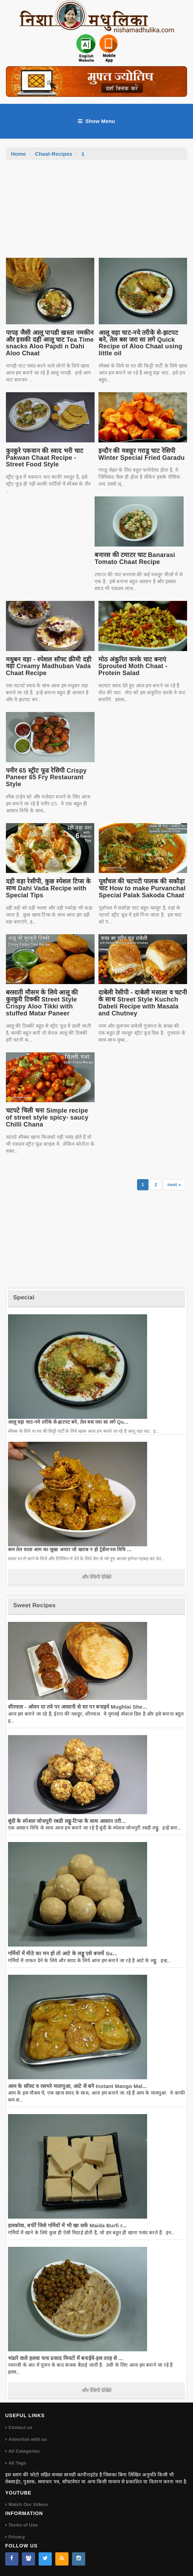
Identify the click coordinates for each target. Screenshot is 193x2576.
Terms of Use (23, 2525)
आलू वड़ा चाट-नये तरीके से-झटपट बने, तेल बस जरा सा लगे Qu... (68, 1422)
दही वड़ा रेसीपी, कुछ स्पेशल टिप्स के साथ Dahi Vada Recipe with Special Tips (48, 888)
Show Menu (96, 121)
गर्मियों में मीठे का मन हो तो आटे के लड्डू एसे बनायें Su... (62, 1953)
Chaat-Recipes (53, 154)
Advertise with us (27, 2439)
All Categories (24, 2451)
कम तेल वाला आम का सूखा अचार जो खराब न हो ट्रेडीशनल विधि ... (69, 1549)
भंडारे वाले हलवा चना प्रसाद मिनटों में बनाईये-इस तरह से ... (65, 2358)
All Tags (17, 2463)
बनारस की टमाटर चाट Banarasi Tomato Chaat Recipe (135, 558)
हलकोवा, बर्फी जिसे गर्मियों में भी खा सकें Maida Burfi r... (67, 2225)
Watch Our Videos (28, 2504)
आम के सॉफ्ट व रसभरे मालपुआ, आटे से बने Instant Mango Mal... (77, 2086)
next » (174, 1184)
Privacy (16, 2536)
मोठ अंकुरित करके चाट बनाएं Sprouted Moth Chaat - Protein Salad (133, 666)
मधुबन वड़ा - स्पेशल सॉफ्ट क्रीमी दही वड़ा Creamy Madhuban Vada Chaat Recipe (48, 666)
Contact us (20, 2427)
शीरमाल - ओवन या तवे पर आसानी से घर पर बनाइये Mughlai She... (77, 1707)
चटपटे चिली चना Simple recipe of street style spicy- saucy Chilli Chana (47, 1117)
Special (23, 1297)
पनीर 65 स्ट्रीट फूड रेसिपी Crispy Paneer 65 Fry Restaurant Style (46, 777)
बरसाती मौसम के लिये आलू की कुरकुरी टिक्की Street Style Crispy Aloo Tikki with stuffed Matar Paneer (42, 1002)
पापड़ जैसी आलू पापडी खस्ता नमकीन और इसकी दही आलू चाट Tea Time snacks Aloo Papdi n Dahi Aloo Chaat (50, 343)
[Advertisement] (97, 212)
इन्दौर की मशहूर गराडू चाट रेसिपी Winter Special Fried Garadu (141, 454)
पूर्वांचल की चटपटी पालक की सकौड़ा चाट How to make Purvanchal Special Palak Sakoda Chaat (142, 888)
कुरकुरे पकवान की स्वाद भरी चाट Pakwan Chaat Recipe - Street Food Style (44, 457)
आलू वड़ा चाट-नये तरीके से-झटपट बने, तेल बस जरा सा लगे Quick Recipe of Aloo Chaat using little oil (140, 343)
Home (18, 154)
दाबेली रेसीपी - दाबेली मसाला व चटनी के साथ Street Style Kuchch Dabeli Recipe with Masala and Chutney (142, 1002)
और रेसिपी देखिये (96, 1577)
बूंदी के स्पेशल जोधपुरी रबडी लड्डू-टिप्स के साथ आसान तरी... (67, 1821)
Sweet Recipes (34, 1605)
